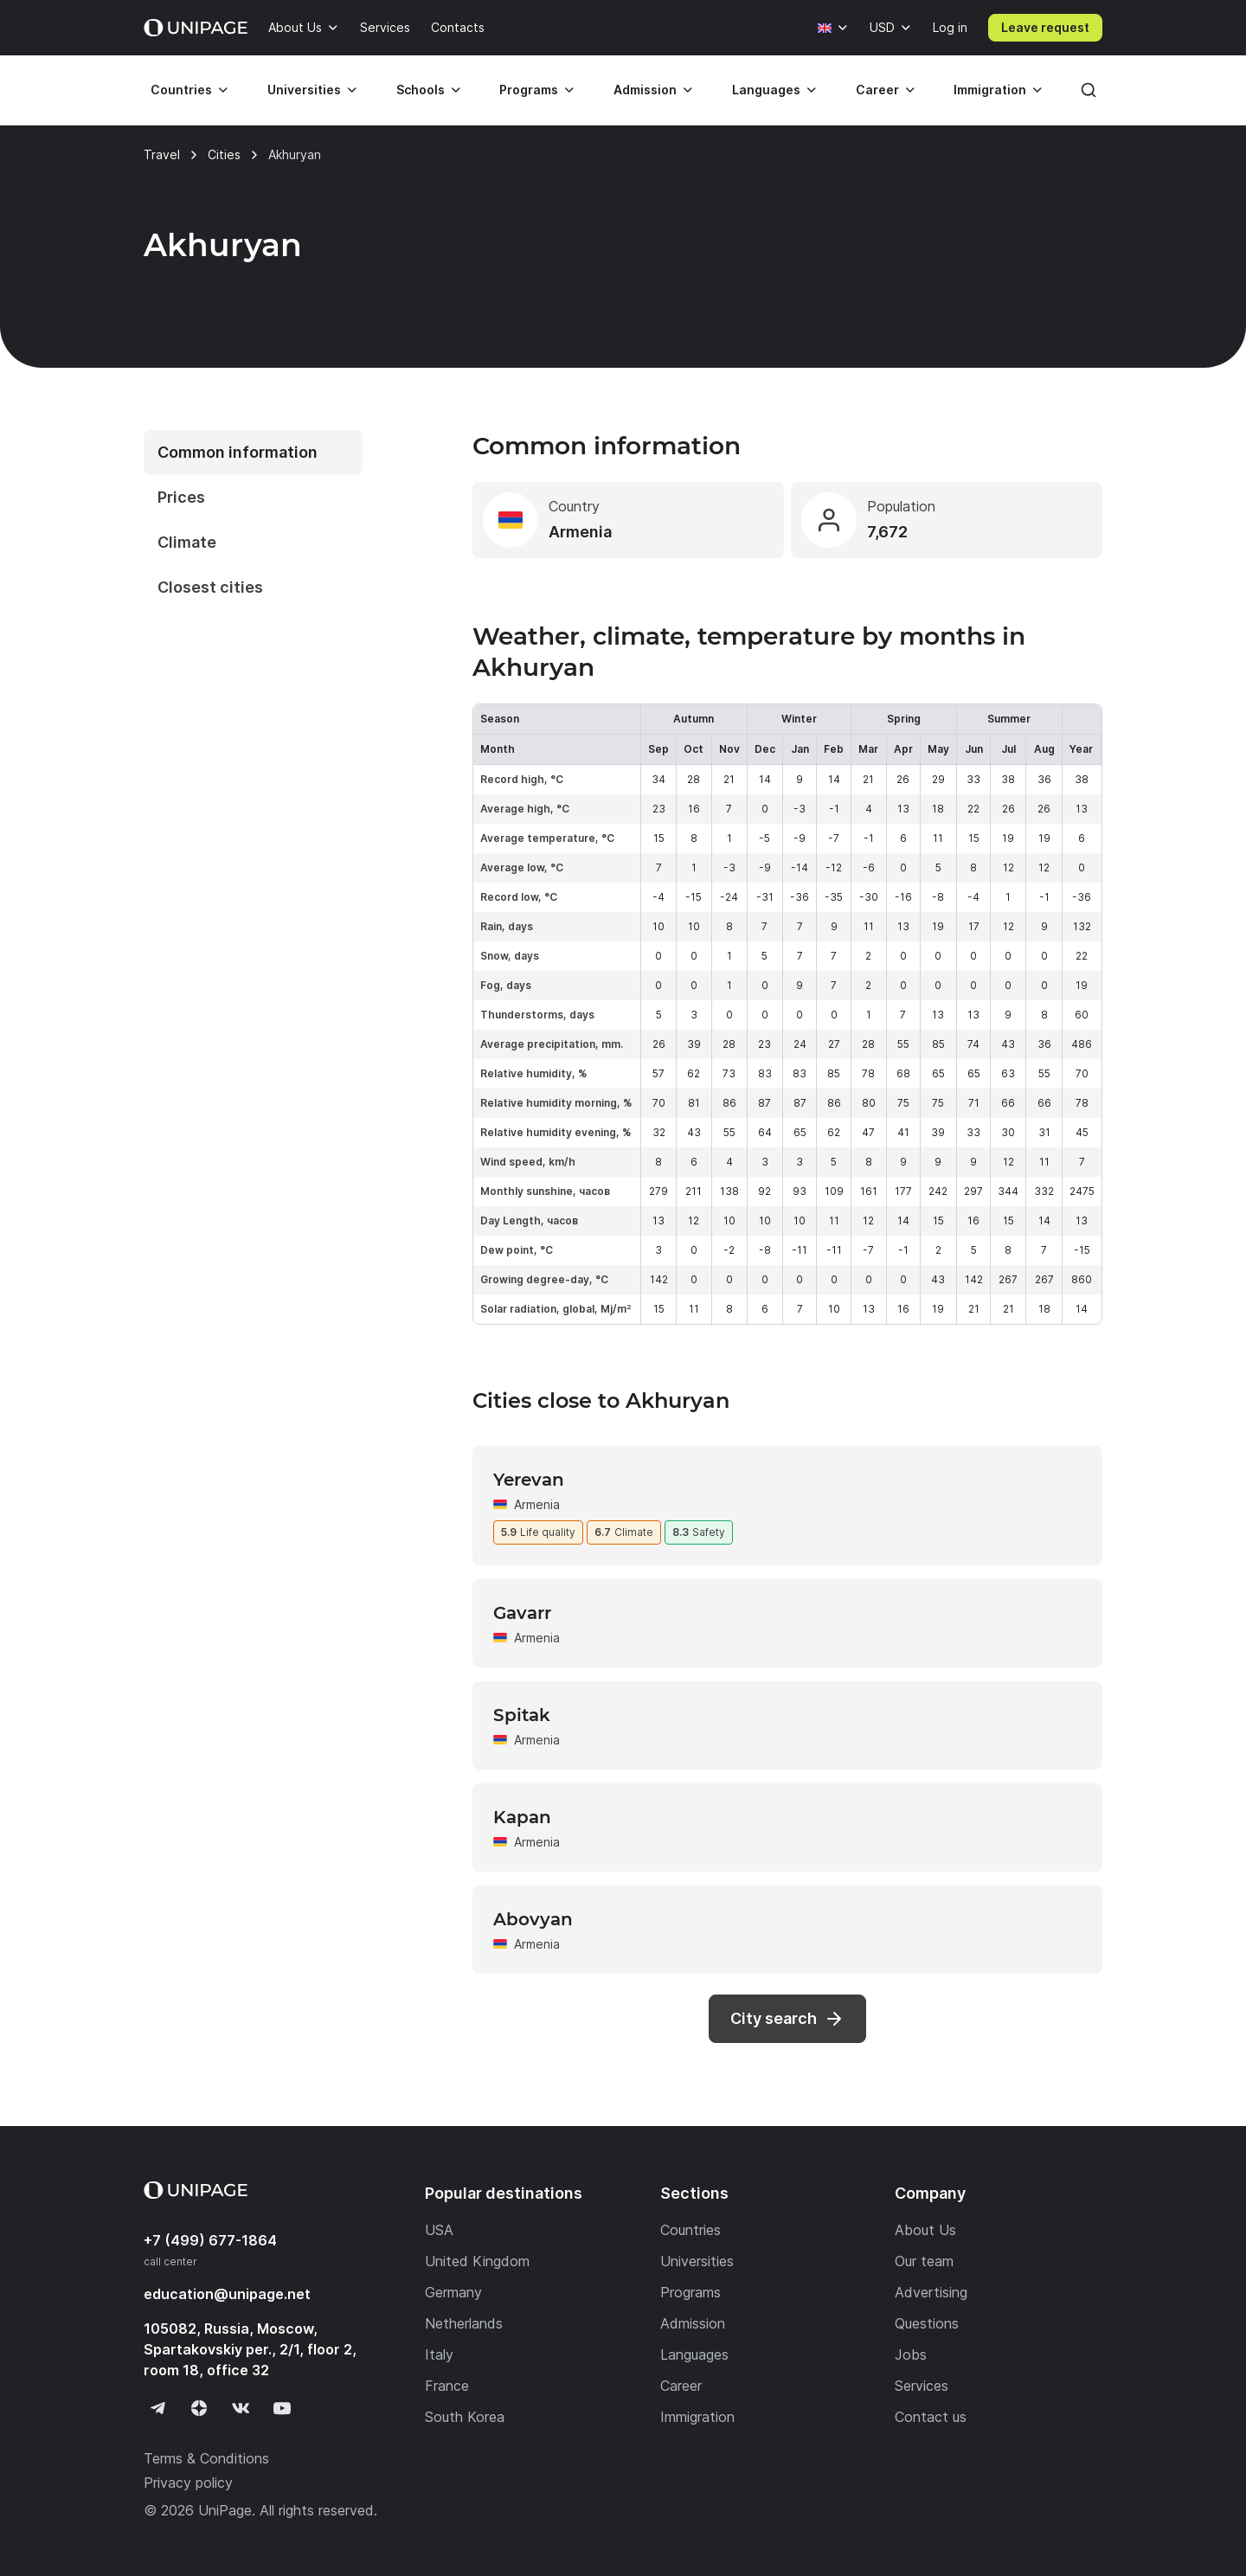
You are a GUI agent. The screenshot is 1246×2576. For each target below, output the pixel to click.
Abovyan (533, 1919)
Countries (181, 89)
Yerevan (528, 1479)
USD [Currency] (882, 27)
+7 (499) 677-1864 (210, 2240)
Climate (186, 542)
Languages (766, 89)
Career (877, 89)
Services (385, 27)
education (227, 2294)
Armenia (537, 1504)
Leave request (1045, 27)
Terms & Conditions (206, 2458)
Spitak (521, 1715)
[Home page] (195, 27)
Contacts (458, 27)
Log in (950, 27)
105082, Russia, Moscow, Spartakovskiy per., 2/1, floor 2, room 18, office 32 (250, 2349)
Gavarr (522, 1613)
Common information (237, 452)
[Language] (833, 27)
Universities (304, 89)
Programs (528, 89)
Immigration (990, 89)
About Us (295, 27)
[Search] (1088, 90)
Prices (181, 497)
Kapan (522, 1817)
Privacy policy (188, 2482)
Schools (420, 89)
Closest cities (210, 587)
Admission (645, 89)
